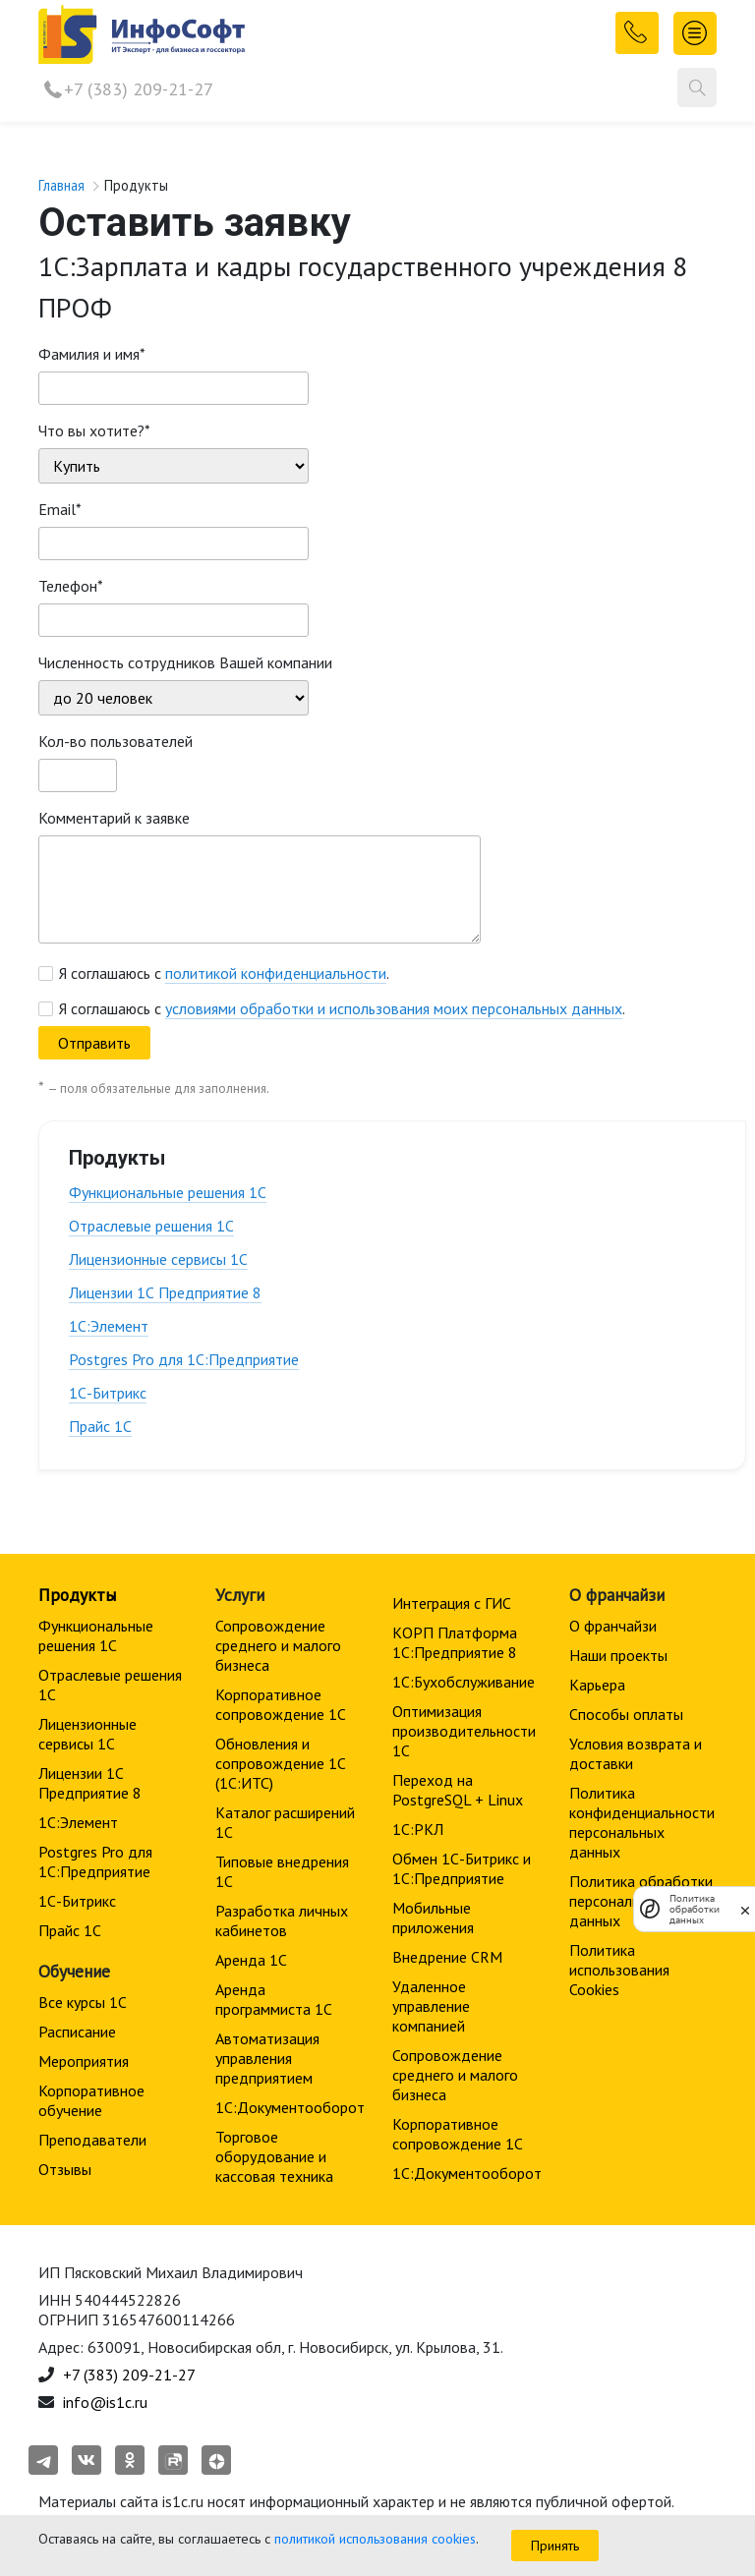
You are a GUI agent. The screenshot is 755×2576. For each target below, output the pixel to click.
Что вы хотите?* (94, 430)
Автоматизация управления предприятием (267, 2058)
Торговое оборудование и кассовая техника (274, 2156)
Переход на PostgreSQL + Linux (457, 1789)
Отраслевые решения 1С (151, 1225)
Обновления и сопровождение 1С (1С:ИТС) (280, 1763)
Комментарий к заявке (114, 818)
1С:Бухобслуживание (463, 1681)
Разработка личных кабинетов (281, 1920)
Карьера (597, 1684)
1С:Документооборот (290, 2107)
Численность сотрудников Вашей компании (185, 662)
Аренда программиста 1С (273, 1999)
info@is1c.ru (105, 2402)
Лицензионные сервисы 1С (158, 1259)
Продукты (77, 1594)
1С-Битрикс (107, 1392)
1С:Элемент (108, 1326)
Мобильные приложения (433, 1917)
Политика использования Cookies (619, 1969)
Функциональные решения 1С (167, 1192)
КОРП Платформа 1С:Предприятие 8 (454, 1642)
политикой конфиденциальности (275, 973)
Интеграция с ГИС (451, 1603)
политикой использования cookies (375, 2538)
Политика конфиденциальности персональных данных (642, 1822)
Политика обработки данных (694, 1909)
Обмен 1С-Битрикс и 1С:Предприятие (461, 1868)
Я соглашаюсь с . (224, 973)
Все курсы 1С (82, 2002)
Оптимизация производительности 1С (464, 1730)
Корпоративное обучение (91, 2100)
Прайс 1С (100, 1426)
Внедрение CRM (447, 1957)
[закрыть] (745, 1908)
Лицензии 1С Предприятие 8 (165, 1292)
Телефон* (70, 586)
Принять (555, 2545)
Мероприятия (83, 2061)
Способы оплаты (626, 1714)
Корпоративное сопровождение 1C (280, 1704)
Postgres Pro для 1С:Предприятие (184, 1359)
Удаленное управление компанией (431, 2005)
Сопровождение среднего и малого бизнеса (278, 1645)
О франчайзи (613, 1625)
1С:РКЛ (417, 1829)
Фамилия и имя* (91, 354)
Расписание (77, 2031)
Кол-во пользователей (115, 741)
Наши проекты (618, 1655)
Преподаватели (92, 2139)
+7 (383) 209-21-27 (138, 89)
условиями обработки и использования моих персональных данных (393, 1008)
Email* (60, 509)
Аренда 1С (251, 1960)
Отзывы (64, 2169)
